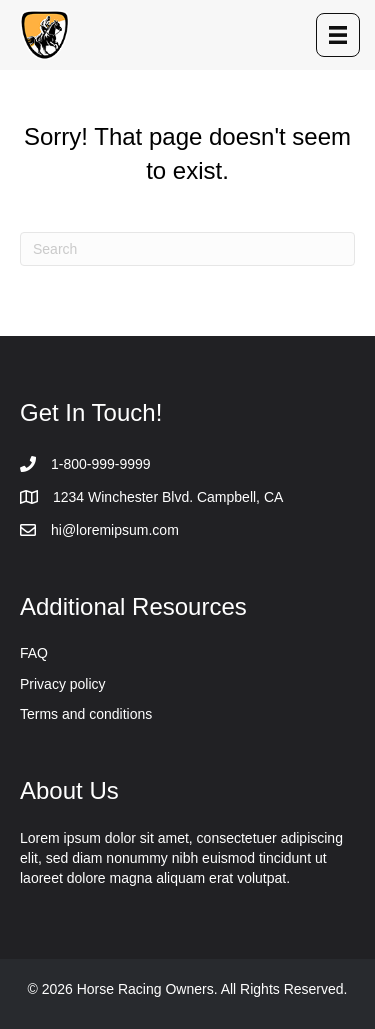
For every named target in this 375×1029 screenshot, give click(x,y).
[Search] (187, 249)
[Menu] (338, 35)
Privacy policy (63, 684)
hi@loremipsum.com (115, 530)
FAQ (34, 653)
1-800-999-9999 (101, 464)
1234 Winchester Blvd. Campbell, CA (168, 497)
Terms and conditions (86, 714)
